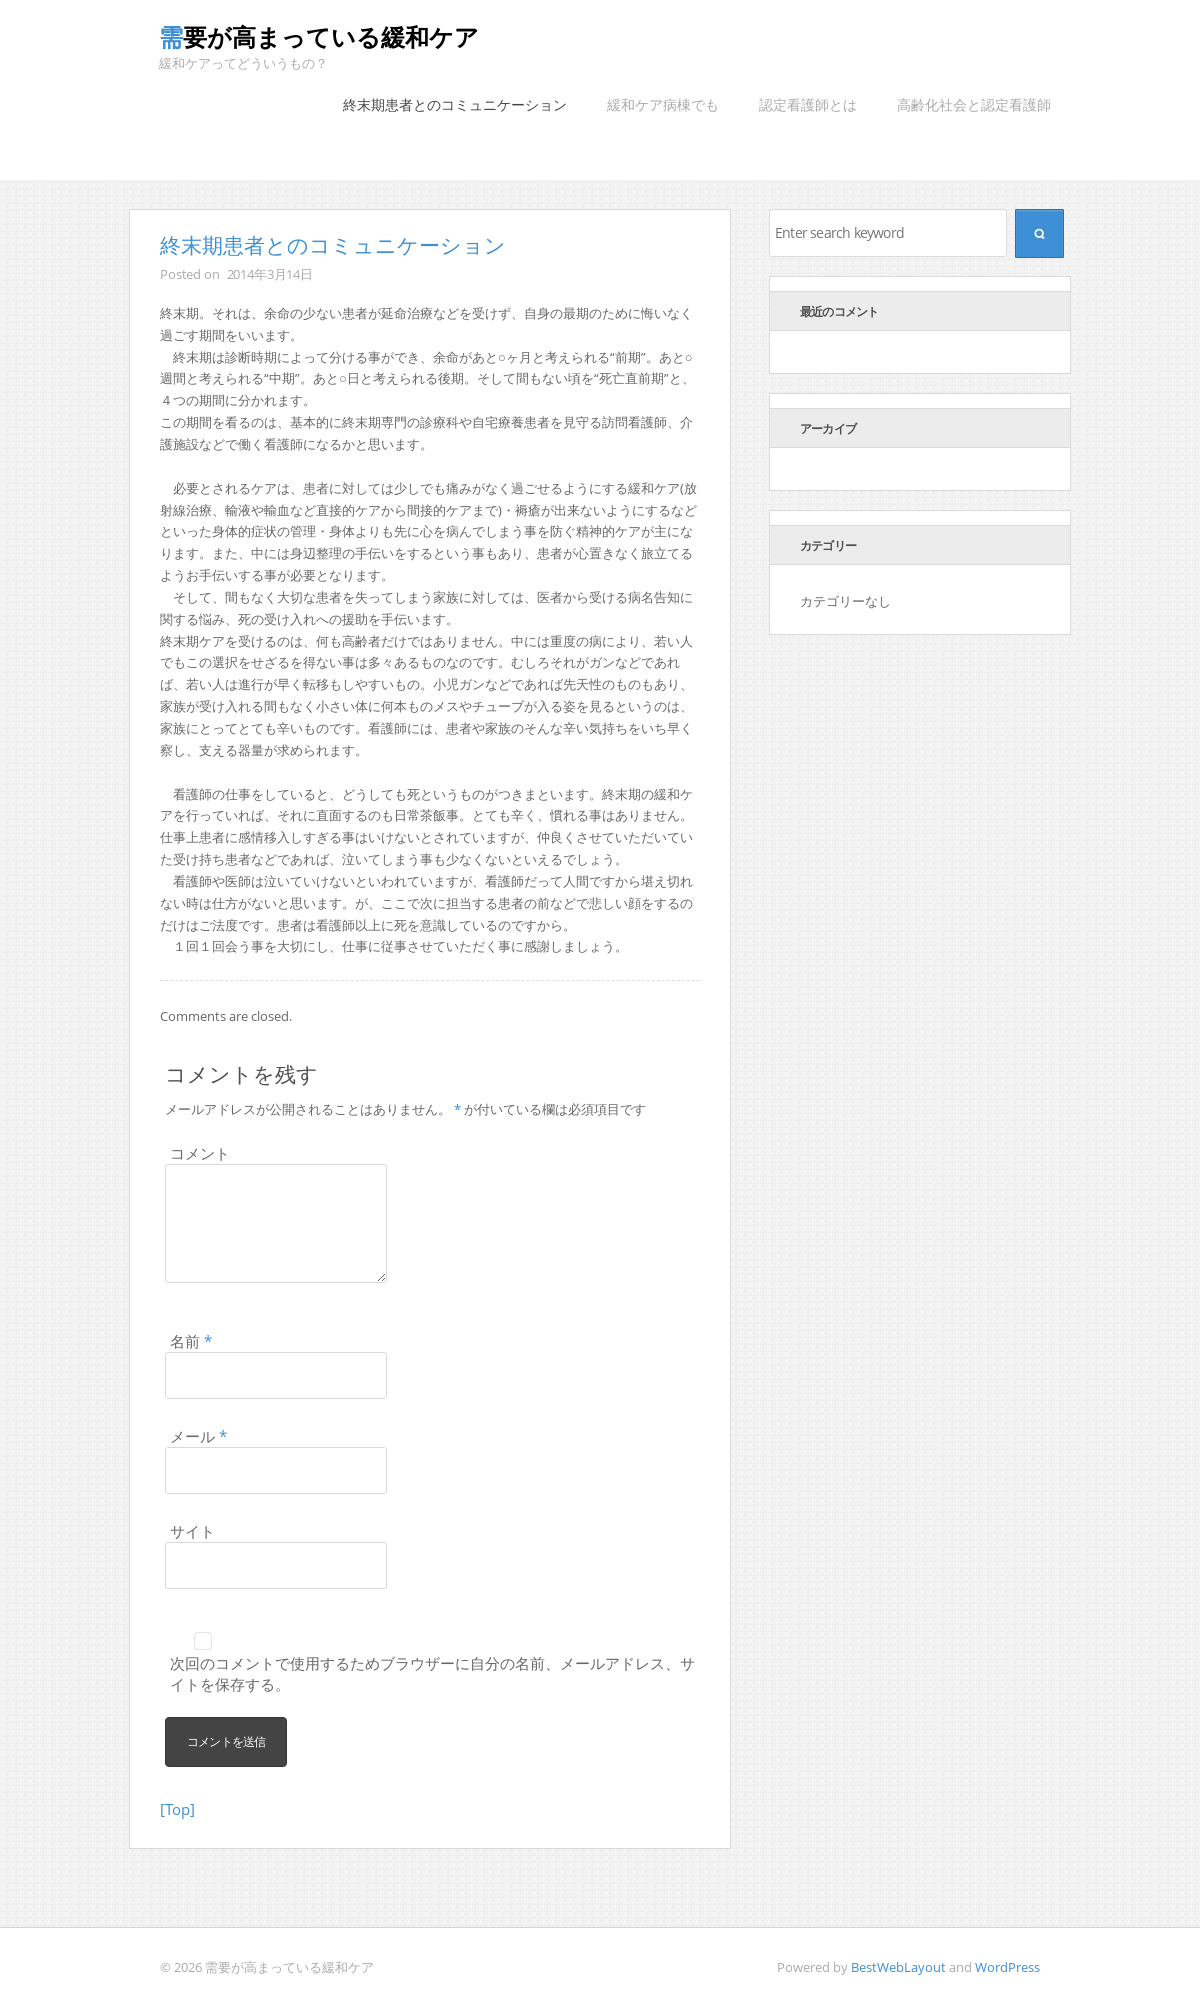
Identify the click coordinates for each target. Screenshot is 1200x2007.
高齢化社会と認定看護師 (974, 104)
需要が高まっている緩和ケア (319, 36)
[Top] (177, 1809)
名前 (191, 1341)
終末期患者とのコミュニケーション (455, 104)
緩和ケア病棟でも (663, 104)
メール (198, 1436)
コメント (200, 1153)
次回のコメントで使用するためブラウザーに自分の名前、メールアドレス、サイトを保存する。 (432, 1673)
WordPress (1007, 1967)
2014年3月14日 (270, 274)
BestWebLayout (898, 1967)
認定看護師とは (808, 104)
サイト (192, 1531)
